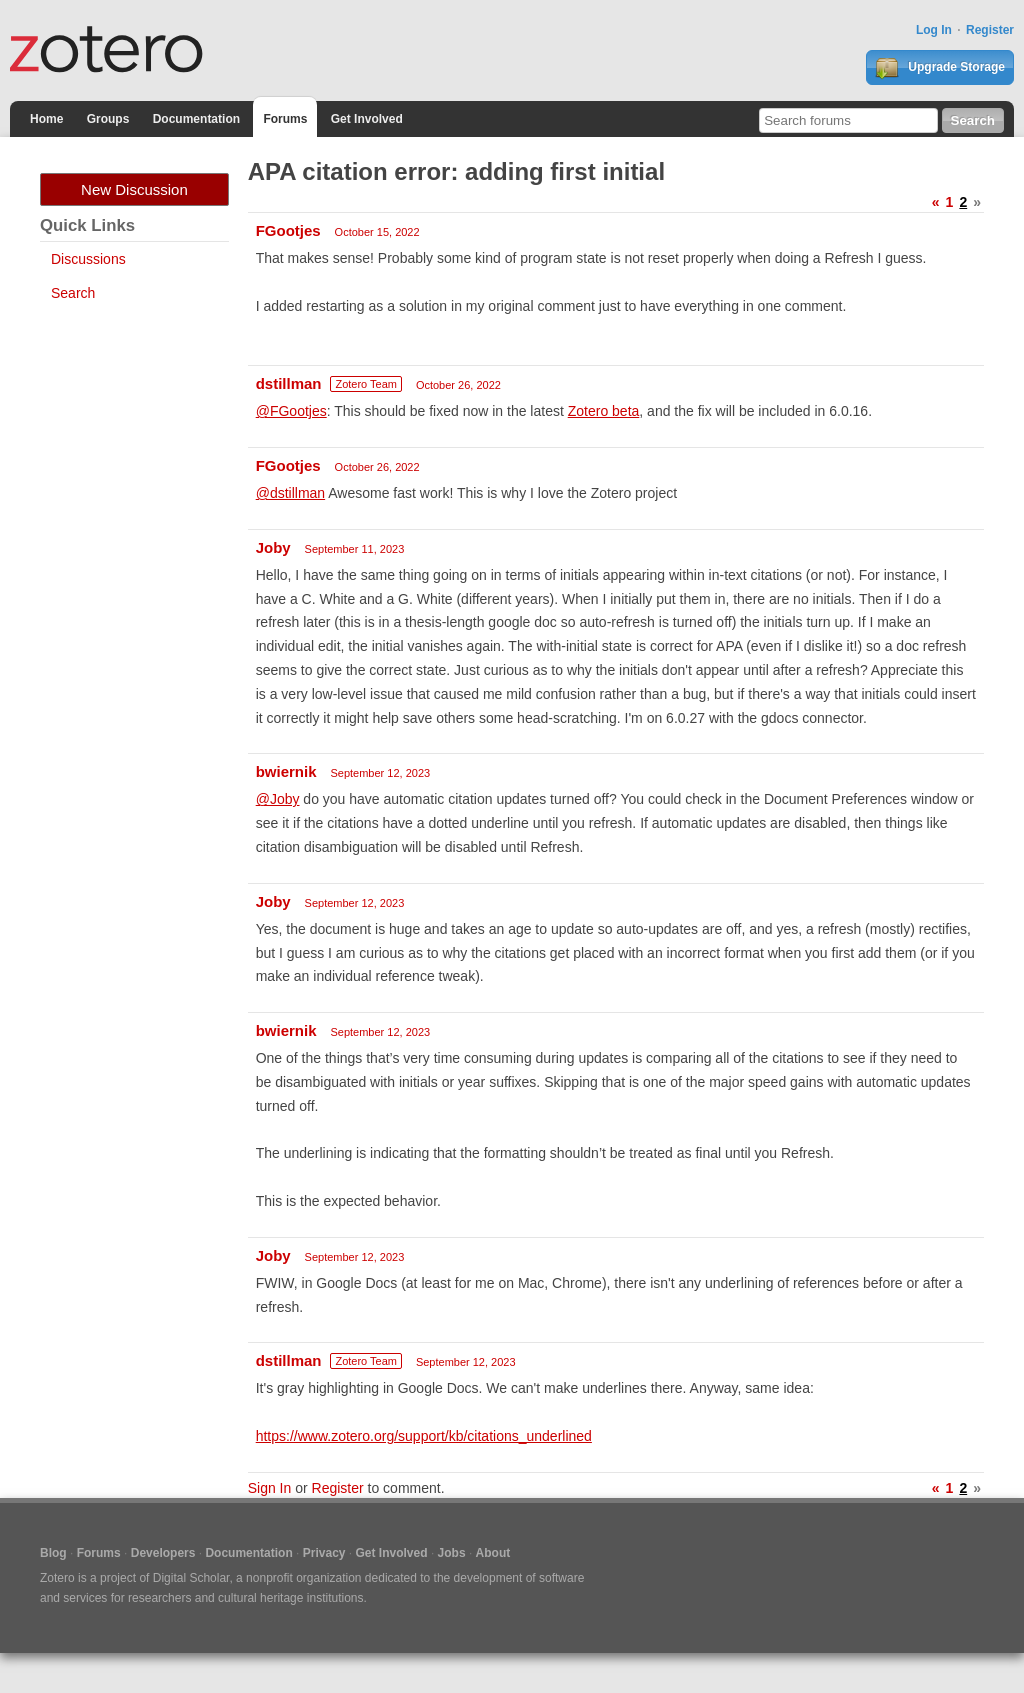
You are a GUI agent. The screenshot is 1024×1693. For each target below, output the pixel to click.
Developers (163, 1553)
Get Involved (367, 119)
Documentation (196, 119)
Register (990, 30)
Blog (53, 1553)
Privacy (324, 1553)
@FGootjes (291, 411)
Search (73, 293)
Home (46, 119)
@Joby (278, 799)
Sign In (270, 1488)
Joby (273, 547)
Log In (934, 30)
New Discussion (134, 189)
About (493, 1553)
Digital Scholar (191, 1578)
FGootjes (288, 230)
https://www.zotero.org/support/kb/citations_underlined (424, 1436)
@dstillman (290, 493)
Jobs (452, 1553)
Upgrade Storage (940, 68)
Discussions (88, 259)
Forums (285, 119)
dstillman (289, 383)
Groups (108, 119)
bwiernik (286, 771)
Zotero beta (604, 411)
